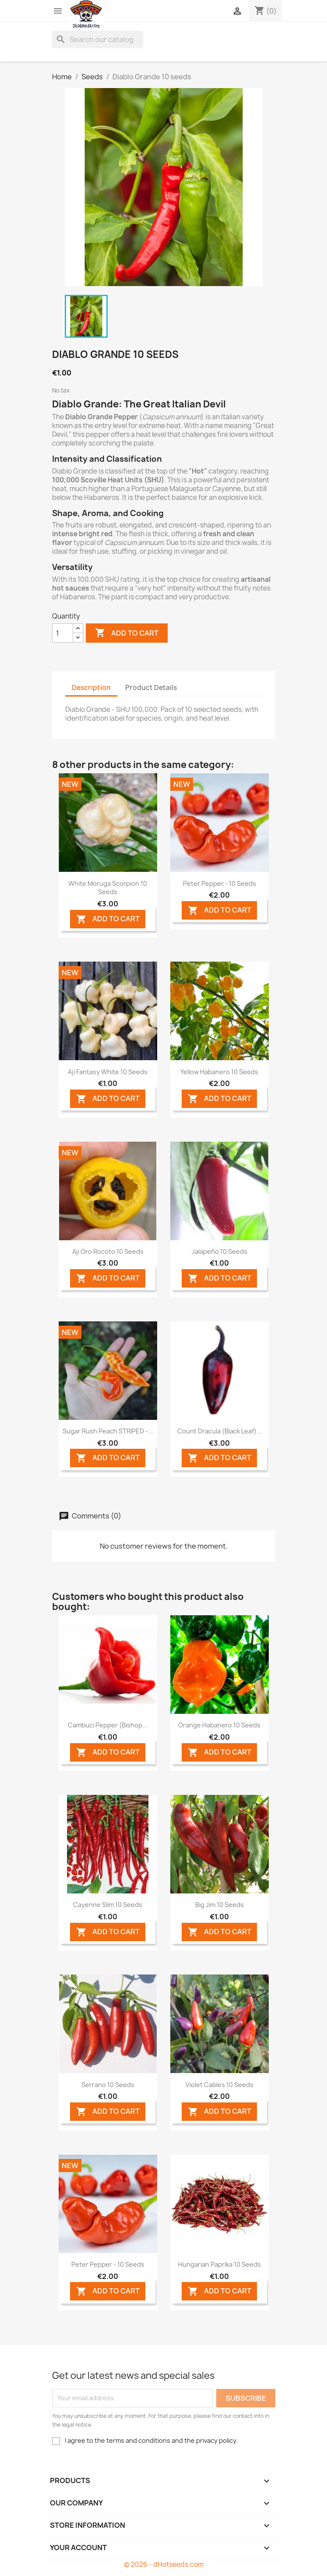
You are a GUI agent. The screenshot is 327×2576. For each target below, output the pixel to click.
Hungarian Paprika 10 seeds (219, 2264)
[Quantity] (62, 633)
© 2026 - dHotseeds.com (164, 2564)
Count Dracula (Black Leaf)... (219, 1431)
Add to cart (126, 633)
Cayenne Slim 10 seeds (107, 1904)
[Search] (97, 39)
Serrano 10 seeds (107, 2085)
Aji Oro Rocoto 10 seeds (108, 1251)
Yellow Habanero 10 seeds (219, 1072)
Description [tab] (91, 687)
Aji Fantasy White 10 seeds (108, 1072)
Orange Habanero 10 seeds (219, 1725)
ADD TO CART (108, 918)
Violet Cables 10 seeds (219, 2085)
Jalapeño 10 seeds (219, 1251)
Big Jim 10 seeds (219, 1904)
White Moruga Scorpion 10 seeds (107, 887)
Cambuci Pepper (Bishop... (108, 1725)
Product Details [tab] (151, 687)
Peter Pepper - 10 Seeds (219, 883)
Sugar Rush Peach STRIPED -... (108, 1431)
